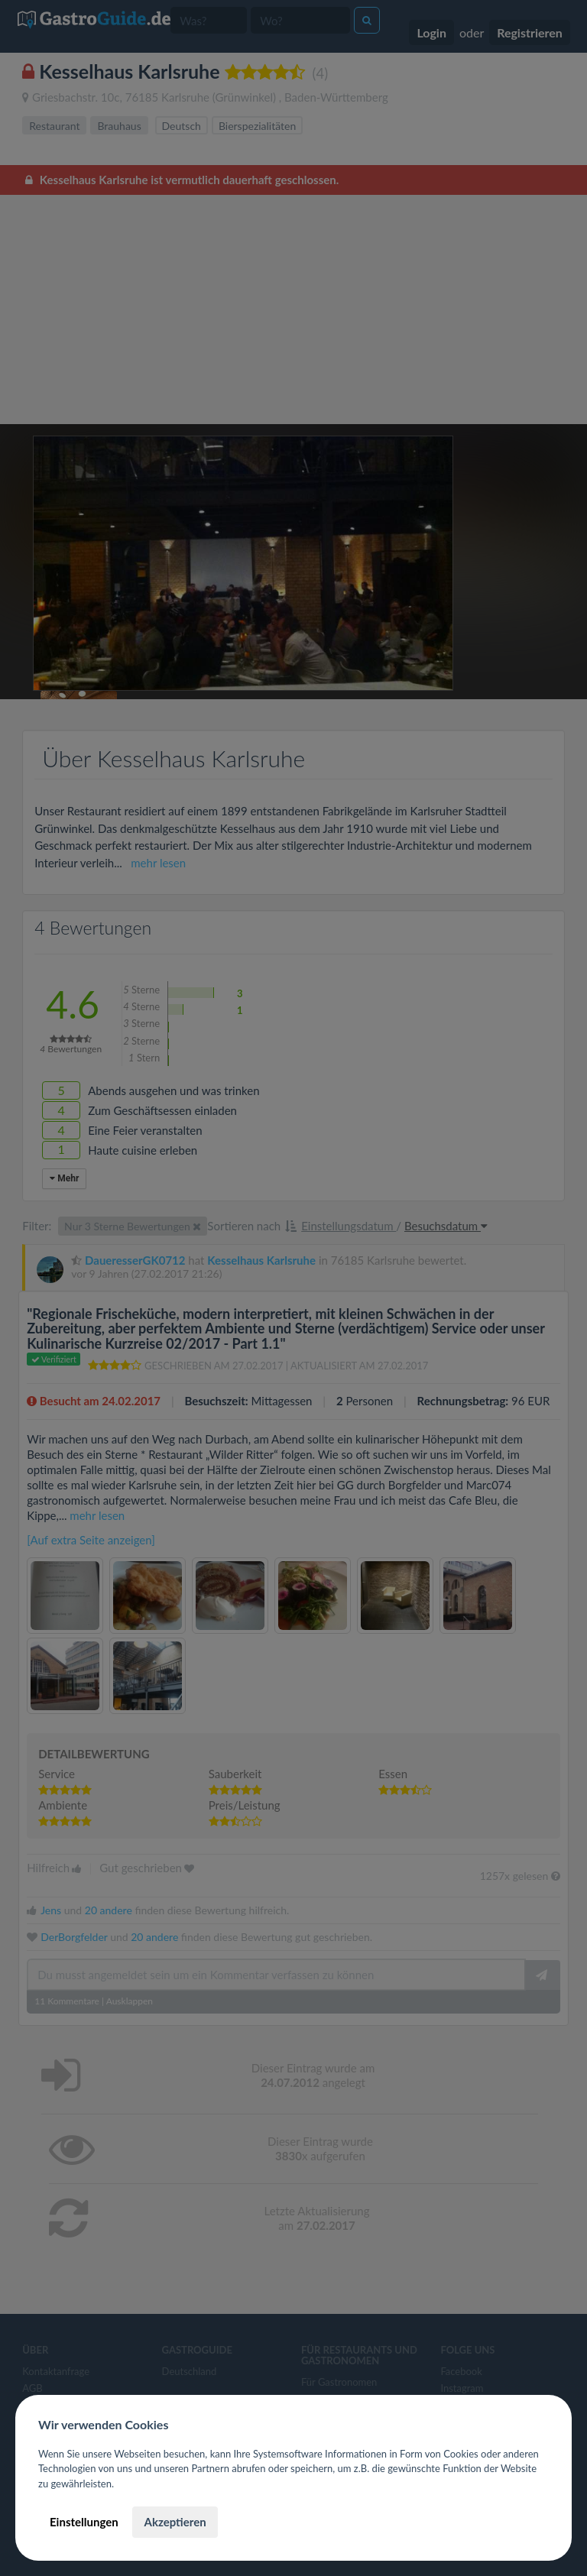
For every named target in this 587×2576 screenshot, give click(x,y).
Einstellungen (84, 2522)
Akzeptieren (175, 2522)
